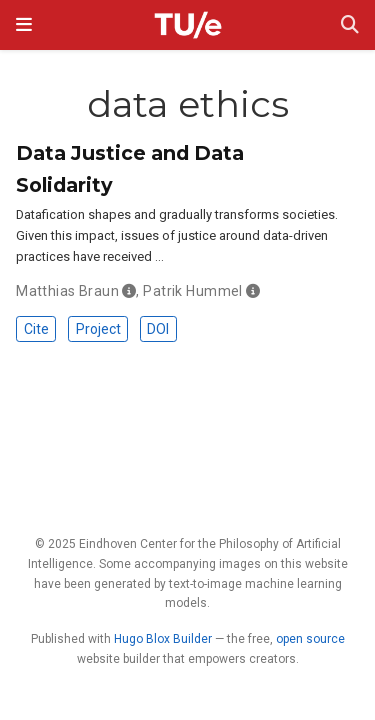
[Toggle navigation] (24, 24)
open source (310, 639)
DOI (158, 329)
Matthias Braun (67, 291)
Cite (36, 329)
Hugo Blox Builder (163, 639)
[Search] (350, 25)
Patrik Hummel (192, 291)
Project (98, 329)
